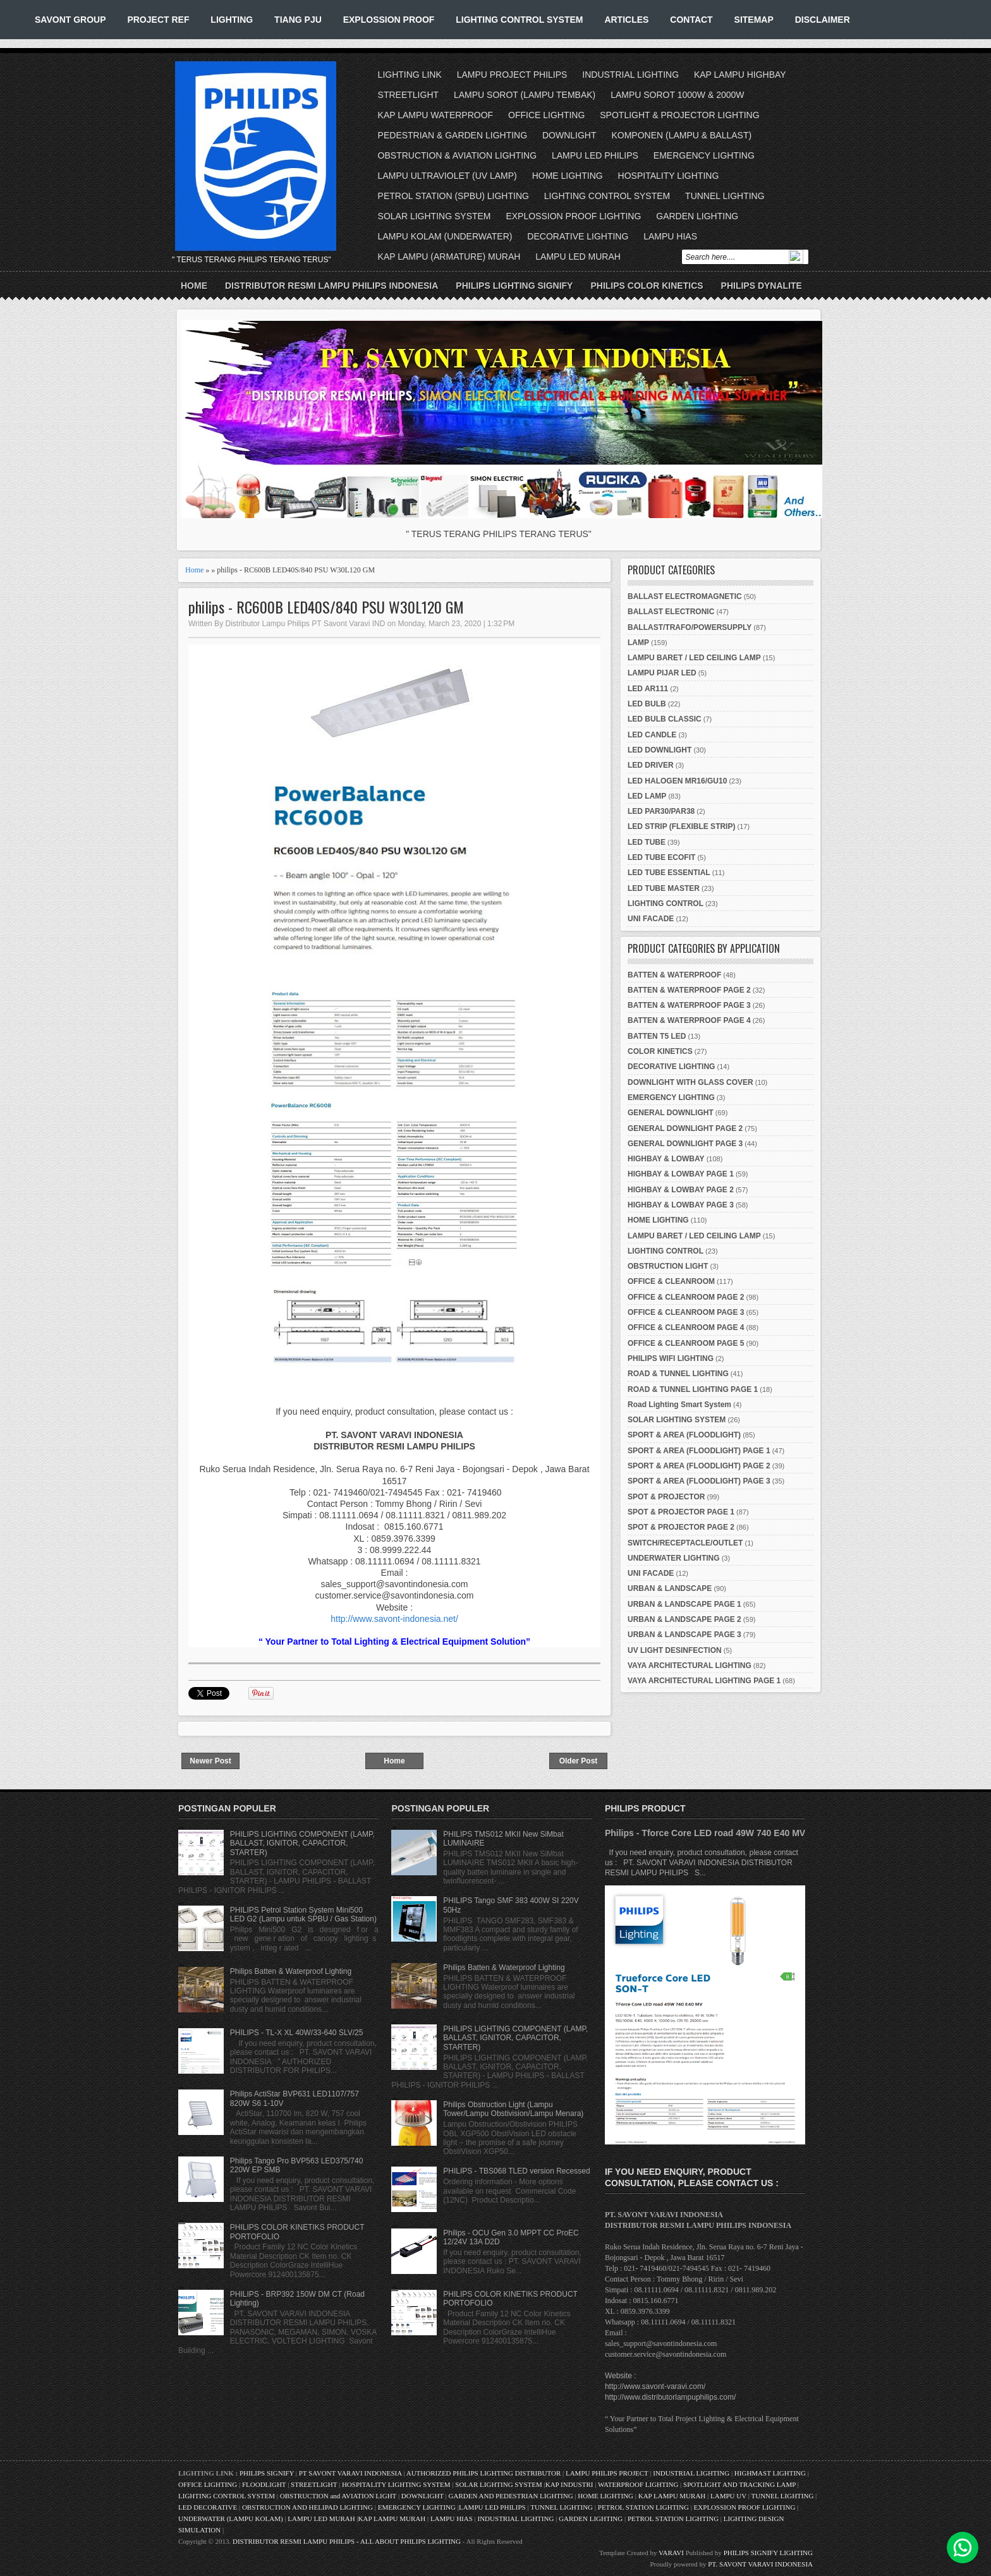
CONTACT (691, 20)
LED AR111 (648, 688)
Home (194, 286)
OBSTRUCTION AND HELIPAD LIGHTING (307, 2507)
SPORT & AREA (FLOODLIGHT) (684, 1434)
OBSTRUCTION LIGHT (668, 1266)
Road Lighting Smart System (679, 1404)
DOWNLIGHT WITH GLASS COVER (690, 1082)
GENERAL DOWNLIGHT (671, 1112)
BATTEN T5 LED (657, 1036)
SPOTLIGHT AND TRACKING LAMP (739, 2484)
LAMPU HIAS (670, 236)
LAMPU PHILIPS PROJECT (608, 2473)
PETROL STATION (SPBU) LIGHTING (453, 196)
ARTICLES (626, 20)
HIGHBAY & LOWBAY (666, 1158)
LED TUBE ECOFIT (661, 857)
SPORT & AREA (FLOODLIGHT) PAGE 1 (699, 1450)
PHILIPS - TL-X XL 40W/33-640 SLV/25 (296, 2032)
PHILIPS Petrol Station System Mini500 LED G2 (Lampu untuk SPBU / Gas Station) (303, 1914)
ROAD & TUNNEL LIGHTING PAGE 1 (693, 1389)
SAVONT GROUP (70, 20)
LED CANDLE (652, 734)
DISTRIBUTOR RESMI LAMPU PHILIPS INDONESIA (331, 286)
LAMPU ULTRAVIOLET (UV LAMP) (447, 176)
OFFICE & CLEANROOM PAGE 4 (686, 1327)
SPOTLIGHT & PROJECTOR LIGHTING (679, 115)
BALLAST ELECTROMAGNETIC (685, 596)
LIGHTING (231, 20)
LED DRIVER (651, 765)
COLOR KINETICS (660, 1051)
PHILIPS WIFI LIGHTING (671, 1358)
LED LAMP (647, 796)
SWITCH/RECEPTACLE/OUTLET (685, 1543)
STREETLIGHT (408, 95)
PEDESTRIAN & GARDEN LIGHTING (452, 135)
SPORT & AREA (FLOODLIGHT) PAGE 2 (699, 1465)
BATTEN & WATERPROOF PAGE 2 (689, 990)
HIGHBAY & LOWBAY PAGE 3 (681, 1204)
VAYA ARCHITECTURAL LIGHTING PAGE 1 (704, 1680)
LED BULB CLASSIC (665, 719)
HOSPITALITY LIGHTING (668, 176)
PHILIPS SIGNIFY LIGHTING (768, 2552)
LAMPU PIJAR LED (662, 672)
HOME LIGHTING (567, 176)
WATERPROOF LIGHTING (638, 2484)
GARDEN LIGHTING (697, 216)
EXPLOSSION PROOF (389, 20)
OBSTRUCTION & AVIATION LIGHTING (457, 155)
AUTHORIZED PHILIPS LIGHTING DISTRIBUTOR (484, 2473)
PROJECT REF (158, 20)
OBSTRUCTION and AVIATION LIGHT (338, 2496)
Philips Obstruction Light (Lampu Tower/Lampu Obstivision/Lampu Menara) (513, 2109)
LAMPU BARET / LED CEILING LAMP (694, 657)
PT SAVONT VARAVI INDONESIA (351, 2473)
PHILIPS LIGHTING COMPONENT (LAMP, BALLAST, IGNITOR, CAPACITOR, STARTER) (302, 1843)
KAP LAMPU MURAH (672, 2496)
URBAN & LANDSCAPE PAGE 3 (684, 1634)
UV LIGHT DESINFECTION (675, 1650)
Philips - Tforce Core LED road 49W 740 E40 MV (705, 1833)
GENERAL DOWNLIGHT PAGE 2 (685, 1128)
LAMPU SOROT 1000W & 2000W (677, 95)
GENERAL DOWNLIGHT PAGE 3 (685, 1143)
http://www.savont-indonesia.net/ (394, 1619)
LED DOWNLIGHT (659, 750)
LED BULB (647, 703)
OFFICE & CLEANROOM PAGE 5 (686, 1343)
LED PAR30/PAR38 (661, 811)
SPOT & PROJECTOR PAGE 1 (681, 1512)
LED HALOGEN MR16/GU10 (677, 781)
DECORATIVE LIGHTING (577, 236)
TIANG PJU (298, 20)
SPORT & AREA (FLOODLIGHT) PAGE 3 (699, 1481)
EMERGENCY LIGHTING (704, 155)
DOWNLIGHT (569, 135)
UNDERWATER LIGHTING (674, 1558)
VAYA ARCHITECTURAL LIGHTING (689, 1665)
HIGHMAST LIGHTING (770, 2473)
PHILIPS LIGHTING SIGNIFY (514, 286)
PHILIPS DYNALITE (761, 286)
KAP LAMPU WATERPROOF (436, 115)
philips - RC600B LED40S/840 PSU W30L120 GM (326, 607)
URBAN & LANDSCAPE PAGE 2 (684, 1619)
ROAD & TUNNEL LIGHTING (678, 1373)
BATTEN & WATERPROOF (674, 975)
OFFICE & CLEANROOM (671, 1281)
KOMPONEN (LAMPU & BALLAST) (681, 135)
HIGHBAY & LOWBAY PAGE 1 (681, 1174)
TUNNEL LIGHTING (725, 196)
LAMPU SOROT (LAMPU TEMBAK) (524, 95)
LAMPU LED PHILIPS (595, 155)
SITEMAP (754, 20)
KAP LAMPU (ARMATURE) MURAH (449, 256)
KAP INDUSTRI (569, 2484)
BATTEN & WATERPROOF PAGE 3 (689, 1005)
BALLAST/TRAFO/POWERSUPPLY (689, 627)
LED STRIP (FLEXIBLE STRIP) (681, 826)
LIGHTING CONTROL (665, 903)
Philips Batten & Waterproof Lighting (290, 1971)
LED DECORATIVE (207, 2507)
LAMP (638, 642)
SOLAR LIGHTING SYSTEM (434, 216)
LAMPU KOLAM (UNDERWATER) (445, 236)
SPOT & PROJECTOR (666, 1496)
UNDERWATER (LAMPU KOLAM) (230, 2518)
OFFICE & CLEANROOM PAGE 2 (686, 1297)
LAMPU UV (728, 2496)
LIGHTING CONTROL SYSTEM (519, 20)
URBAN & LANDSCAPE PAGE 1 (684, 1604)
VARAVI (671, 2552)
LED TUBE (647, 842)
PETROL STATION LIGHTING (643, 2507)
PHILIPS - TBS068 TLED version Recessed (516, 2171)
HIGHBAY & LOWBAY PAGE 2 (681, 1189)
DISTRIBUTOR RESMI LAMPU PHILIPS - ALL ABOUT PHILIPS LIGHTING (347, 2541)
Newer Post (210, 1761)
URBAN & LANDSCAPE (670, 1588)
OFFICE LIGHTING (546, 115)
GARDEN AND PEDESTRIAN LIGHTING (511, 2496)
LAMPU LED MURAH (578, 256)
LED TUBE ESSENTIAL (669, 872)
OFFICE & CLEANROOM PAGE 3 (686, 1312)
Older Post (578, 1761)
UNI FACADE (651, 918)
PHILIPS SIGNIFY (268, 2473)
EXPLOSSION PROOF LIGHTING (573, 216)
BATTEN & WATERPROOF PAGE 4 (689, 1020)
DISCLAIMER (822, 20)
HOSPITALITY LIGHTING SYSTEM (396, 2484)
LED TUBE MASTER (664, 888)
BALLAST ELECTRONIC (671, 611)
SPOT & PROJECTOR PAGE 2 (681, 1527)
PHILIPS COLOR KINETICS (646, 286)
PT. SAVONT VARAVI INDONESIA (760, 2564)
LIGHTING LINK (410, 75)
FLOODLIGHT (264, 2484)
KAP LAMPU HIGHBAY (740, 75)
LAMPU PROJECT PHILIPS (512, 75)
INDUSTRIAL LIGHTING (630, 75)
